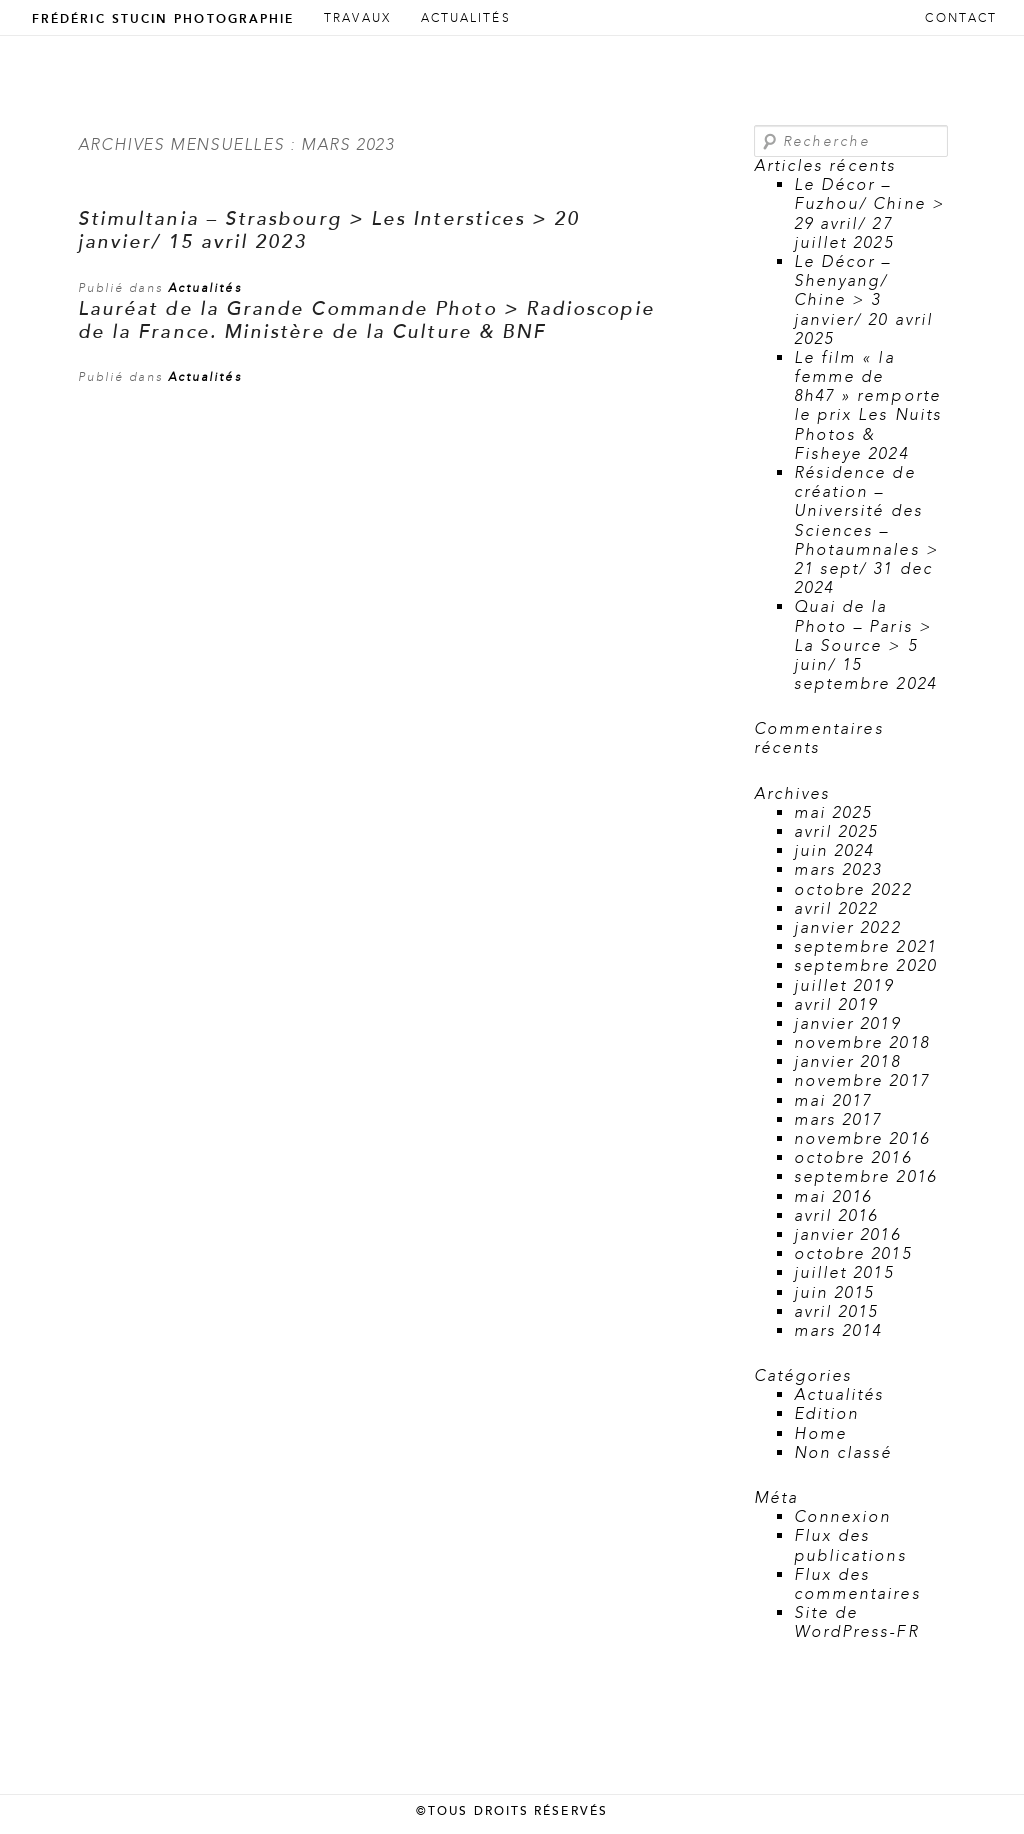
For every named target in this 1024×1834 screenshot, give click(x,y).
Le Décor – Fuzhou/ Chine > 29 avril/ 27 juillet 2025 (869, 214)
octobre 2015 (853, 1254)
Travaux (357, 18)
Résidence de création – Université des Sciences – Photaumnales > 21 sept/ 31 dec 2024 (866, 530)
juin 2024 (834, 851)
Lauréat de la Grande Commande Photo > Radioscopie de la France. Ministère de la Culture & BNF (366, 321)
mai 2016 (833, 1197)
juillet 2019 (844, 986)
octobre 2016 (853, 1158)
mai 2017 (833, 1101)
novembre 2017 (862, 1081)
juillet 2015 (844, 1273)
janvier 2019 (847, 1024)
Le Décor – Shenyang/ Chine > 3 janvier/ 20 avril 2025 (863, 300)
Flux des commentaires (857, 1584)
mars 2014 (838, 1331)
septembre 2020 (865, 966)
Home (820, 1434)
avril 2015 (836, 1312)
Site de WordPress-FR (856, 1622)
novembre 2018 (862, 1043)
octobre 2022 (853, 890)
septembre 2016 (865, 1177)
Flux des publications (850, 1545)
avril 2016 (836, 1216)
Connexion (843, 1517)
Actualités (466, 18)
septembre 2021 (865, 947)
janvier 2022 (847, 928)
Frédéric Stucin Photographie (163, 19)
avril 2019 (836, 1005)
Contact (961, 18)
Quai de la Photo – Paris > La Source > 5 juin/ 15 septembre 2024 (865, 645)
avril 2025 (836, 832)
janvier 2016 (847, 1235)
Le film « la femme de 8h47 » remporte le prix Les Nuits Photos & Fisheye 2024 (868, 406)
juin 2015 (834, 1293)
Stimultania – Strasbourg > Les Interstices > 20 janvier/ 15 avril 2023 (329, 231)
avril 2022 (836, 909)
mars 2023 (838, 870)
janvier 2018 (847, 1062)
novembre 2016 (862, 1139)
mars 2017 (838, 1120)
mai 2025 (833, 813)
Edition (827, 1414)
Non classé (843, 1453)
